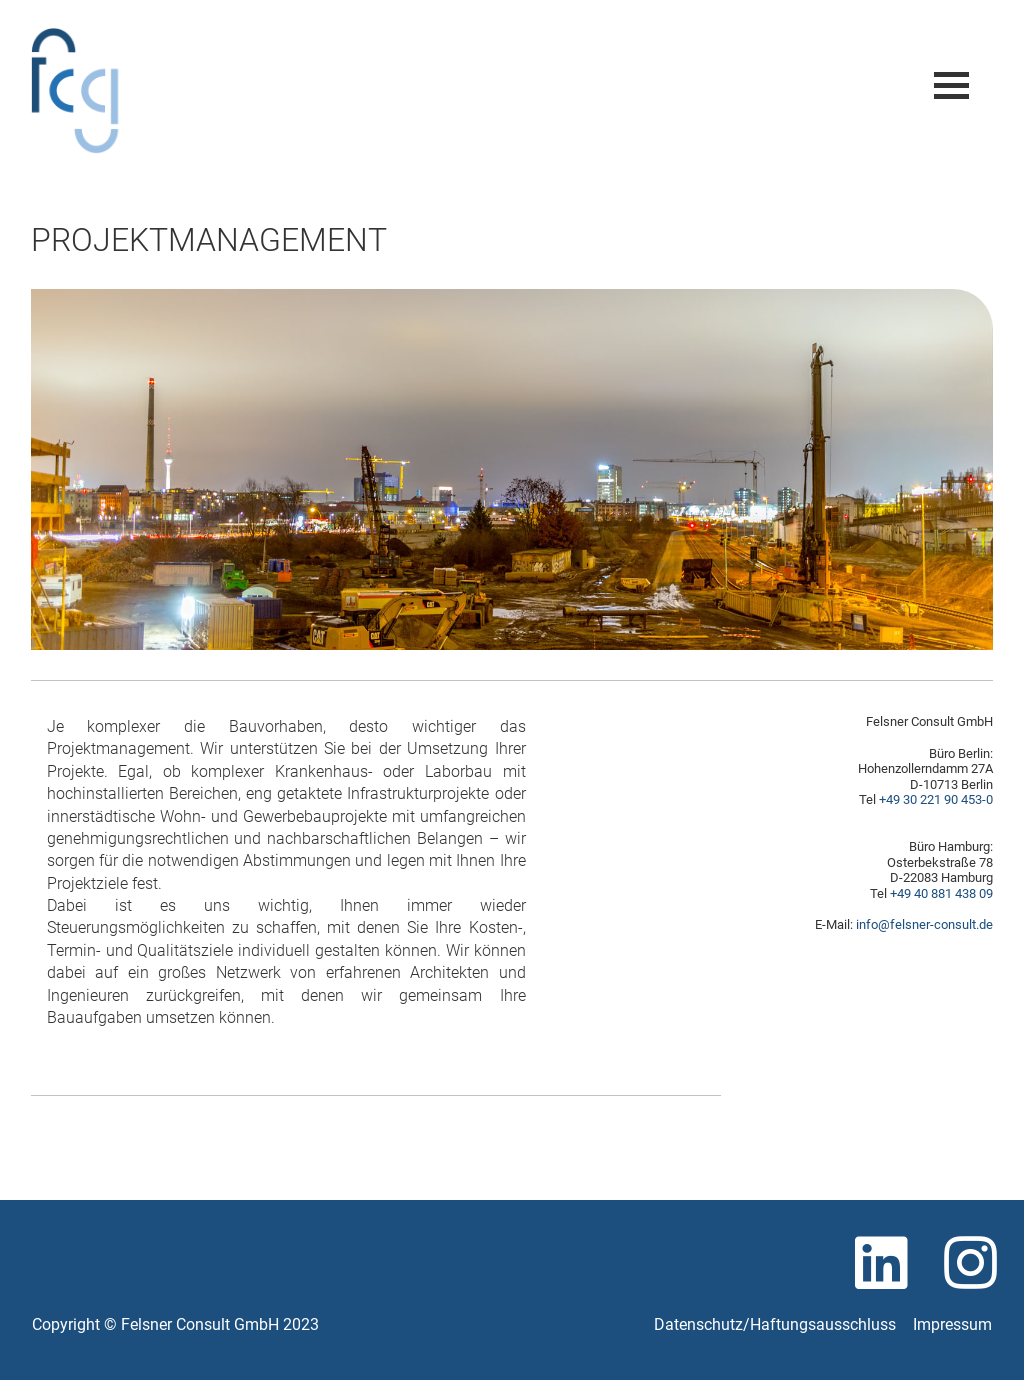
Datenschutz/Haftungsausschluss (775, 1324)
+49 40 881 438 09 (941, 893)
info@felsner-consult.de (924, 924)
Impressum (952, 1324)
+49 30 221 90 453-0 (936, 799)
